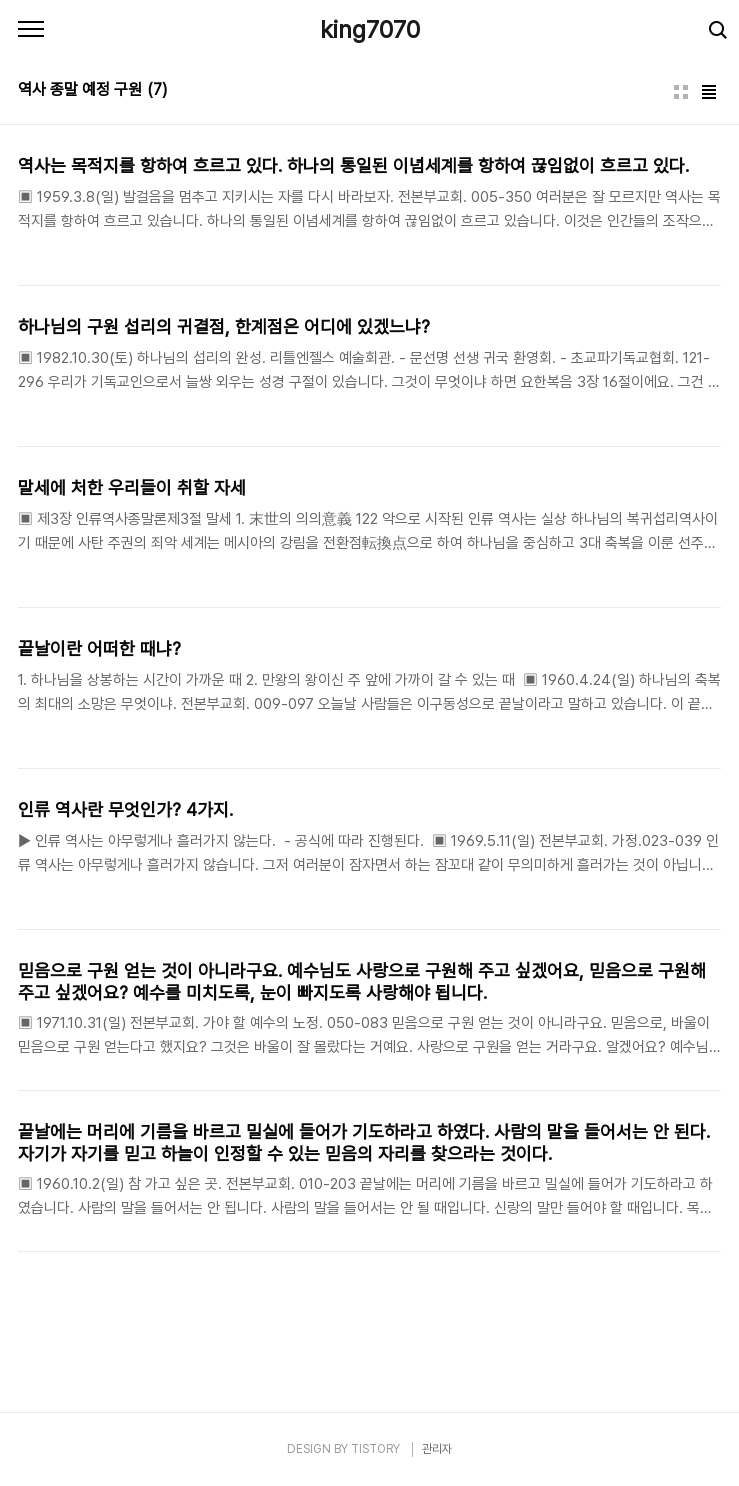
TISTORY (375, 1449)
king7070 (370, 29)
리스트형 (709, 92)
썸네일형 (681, 92)
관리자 (437, 1449)
